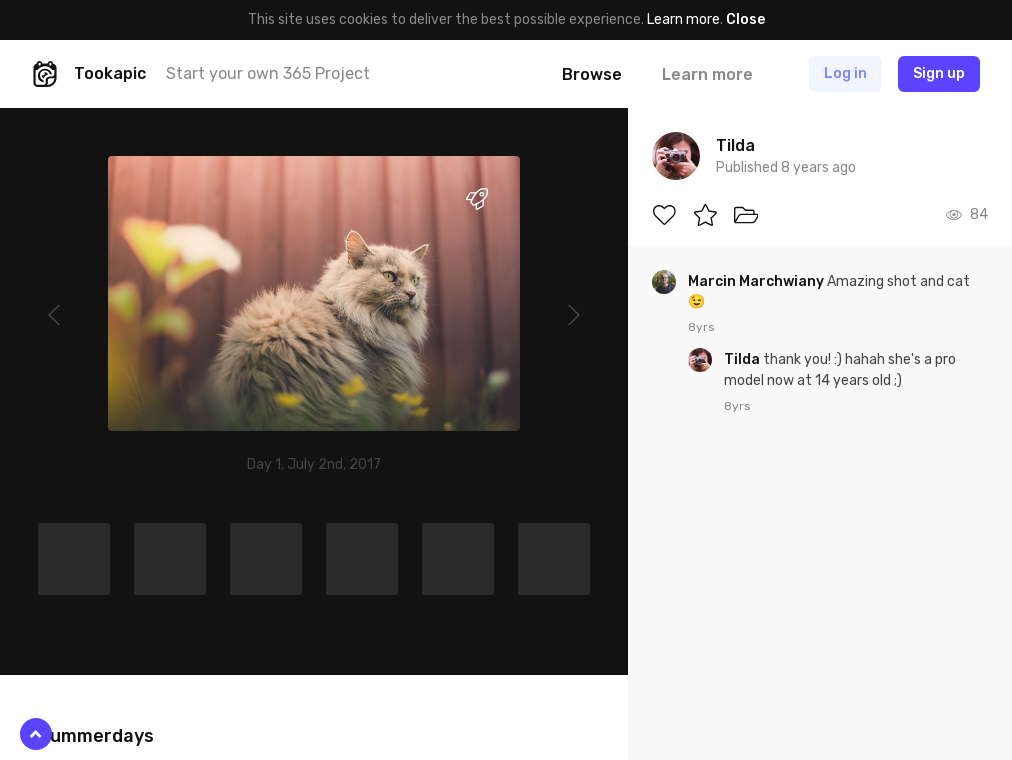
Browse (592, 74)
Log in (845, 73)
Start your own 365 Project (268, 73)
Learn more (683, 19)
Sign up (939, 73)
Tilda (743, 359)
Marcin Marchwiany (757, 281)
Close (745, 19)
